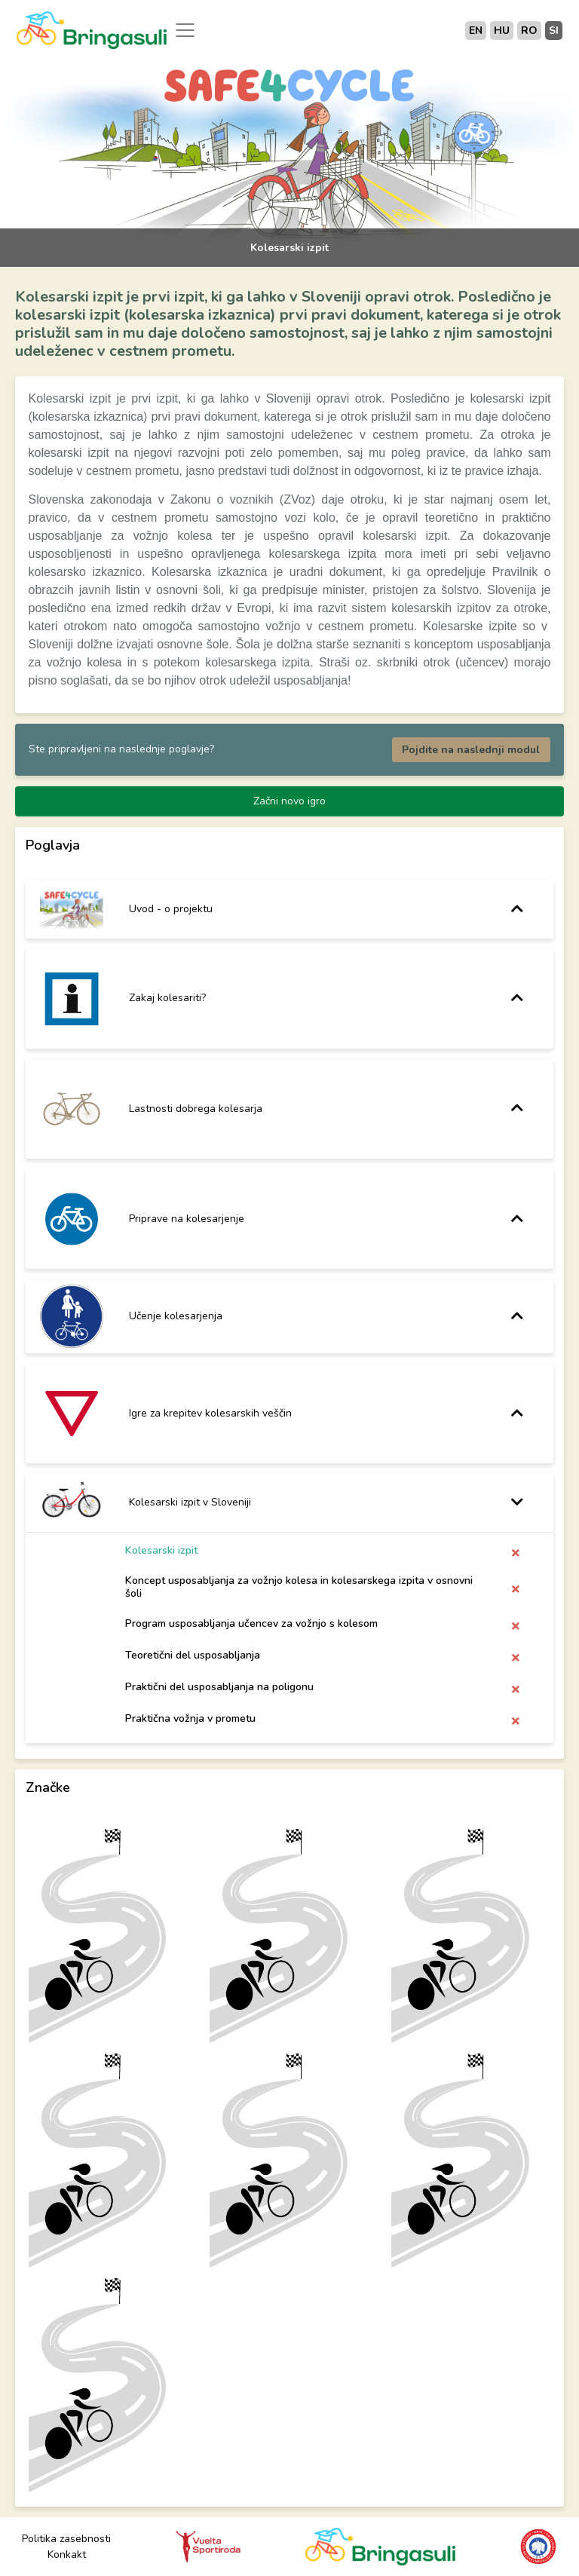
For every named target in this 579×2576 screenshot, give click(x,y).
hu (502, 30)
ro (529, 30)
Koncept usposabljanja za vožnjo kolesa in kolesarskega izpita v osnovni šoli (299, 1586)
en (475, 30)
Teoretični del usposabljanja (192, 1655)
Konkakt (66, 2554)
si (554, 30)
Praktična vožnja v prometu (190, 1718)
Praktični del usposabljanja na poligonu (219, 1687)
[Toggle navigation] (185, 30)
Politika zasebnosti (66, 2539)
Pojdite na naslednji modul (471, 750)
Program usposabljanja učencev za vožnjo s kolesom (251, 1623)
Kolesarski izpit (161, 1551)
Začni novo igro (289, 801)
